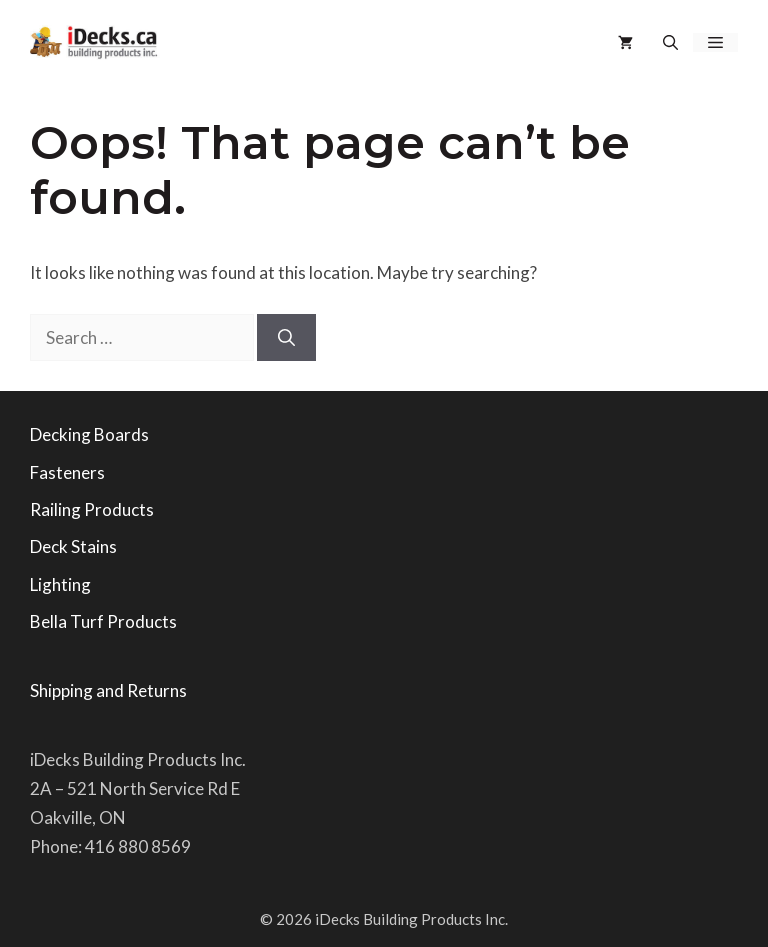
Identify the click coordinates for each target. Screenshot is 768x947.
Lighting (60, 584)
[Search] (286, 338)
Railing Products (92, 509)
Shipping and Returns (108, 690)
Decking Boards (89, 434)
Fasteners (67, 472)
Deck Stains (73, 546)
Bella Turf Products (103, 621)
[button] (670, 42)
